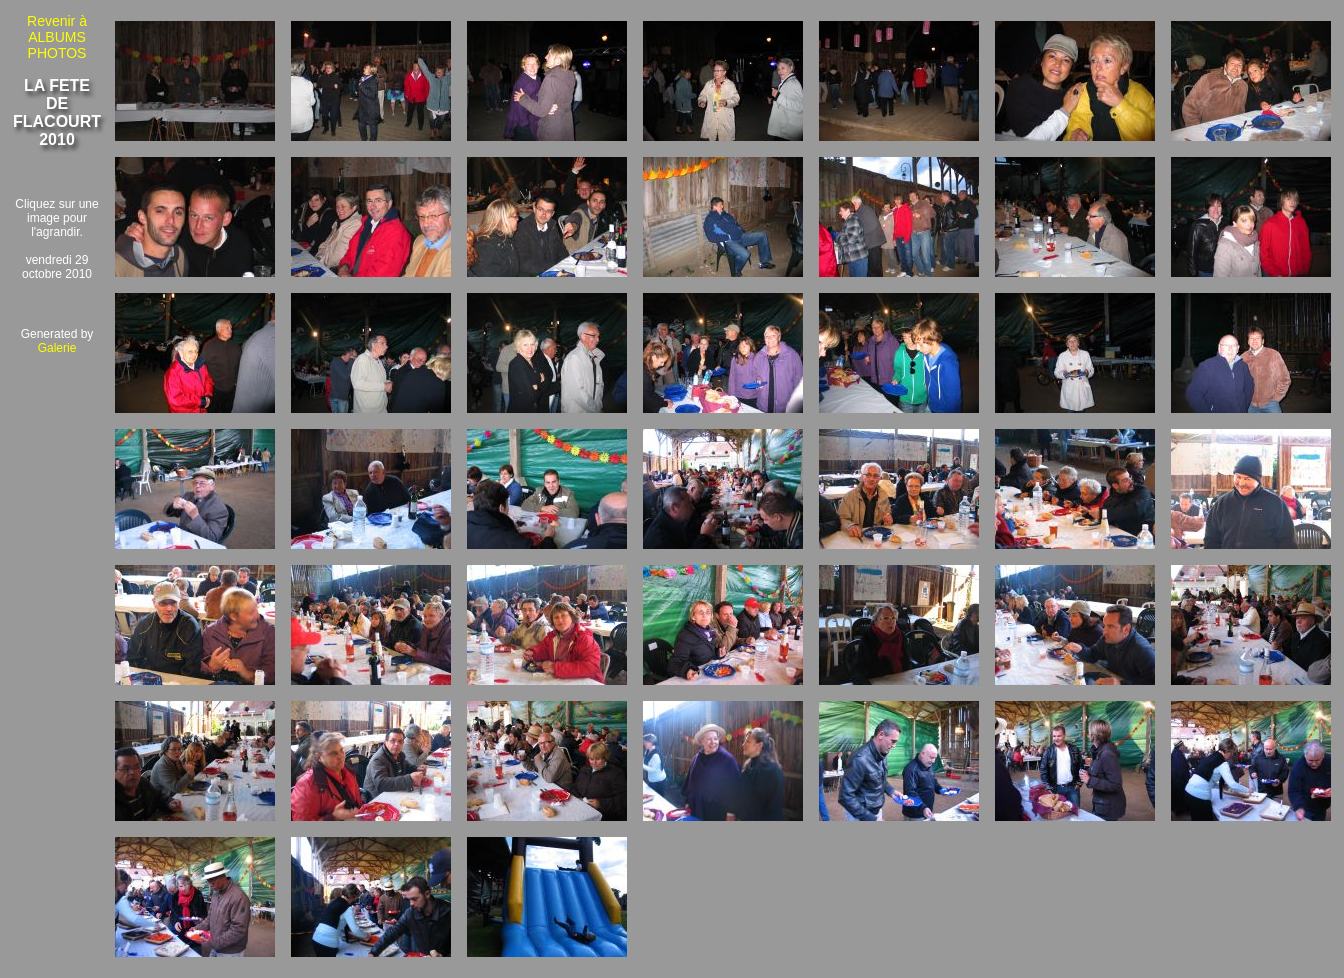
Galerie (57, 348)
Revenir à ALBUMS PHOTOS (57, 37)
